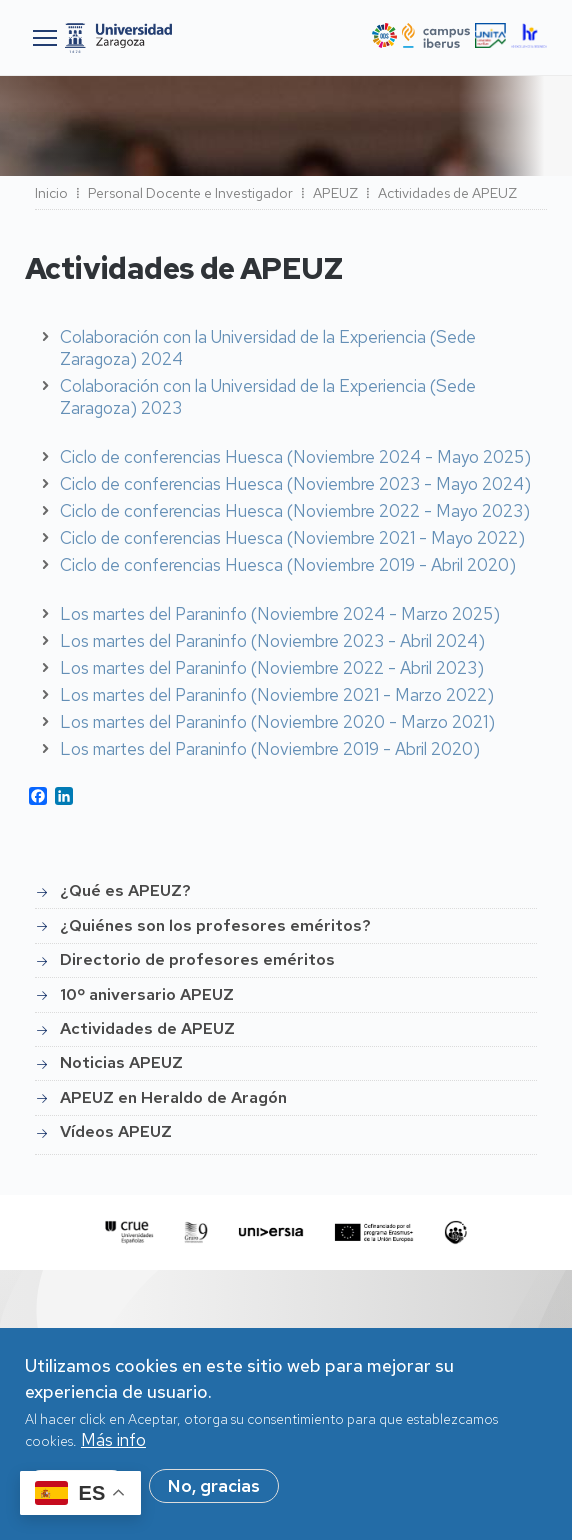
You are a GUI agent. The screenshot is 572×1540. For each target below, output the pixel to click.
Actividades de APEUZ (147, 1028)
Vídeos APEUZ (116, 1131)
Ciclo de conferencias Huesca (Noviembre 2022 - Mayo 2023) (295, 511)
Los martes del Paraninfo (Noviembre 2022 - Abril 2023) (272, 668)
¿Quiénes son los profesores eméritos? (215, 925)
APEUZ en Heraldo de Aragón (173, 1097)
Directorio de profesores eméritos (197, 959)
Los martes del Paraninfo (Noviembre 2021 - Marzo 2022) (277, 695)
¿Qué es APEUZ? (125, 890)
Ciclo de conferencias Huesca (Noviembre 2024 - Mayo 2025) (295, 457)
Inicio (51, 193)
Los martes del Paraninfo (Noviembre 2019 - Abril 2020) (270, 749)
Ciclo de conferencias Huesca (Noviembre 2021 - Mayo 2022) (292, 538)
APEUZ (335, 193)
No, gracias (214, 1494)
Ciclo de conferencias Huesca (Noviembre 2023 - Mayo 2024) (295, 484)
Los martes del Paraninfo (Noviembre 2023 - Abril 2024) (272, 641)
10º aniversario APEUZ (147, 994)
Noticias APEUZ (121, 1062)
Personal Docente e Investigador (190, 193)
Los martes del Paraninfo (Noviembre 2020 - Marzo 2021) (277, 722)
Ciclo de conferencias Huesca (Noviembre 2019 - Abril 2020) (288, 565)
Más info (113, 1448)
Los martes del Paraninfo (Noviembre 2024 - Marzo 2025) (280, 614)
